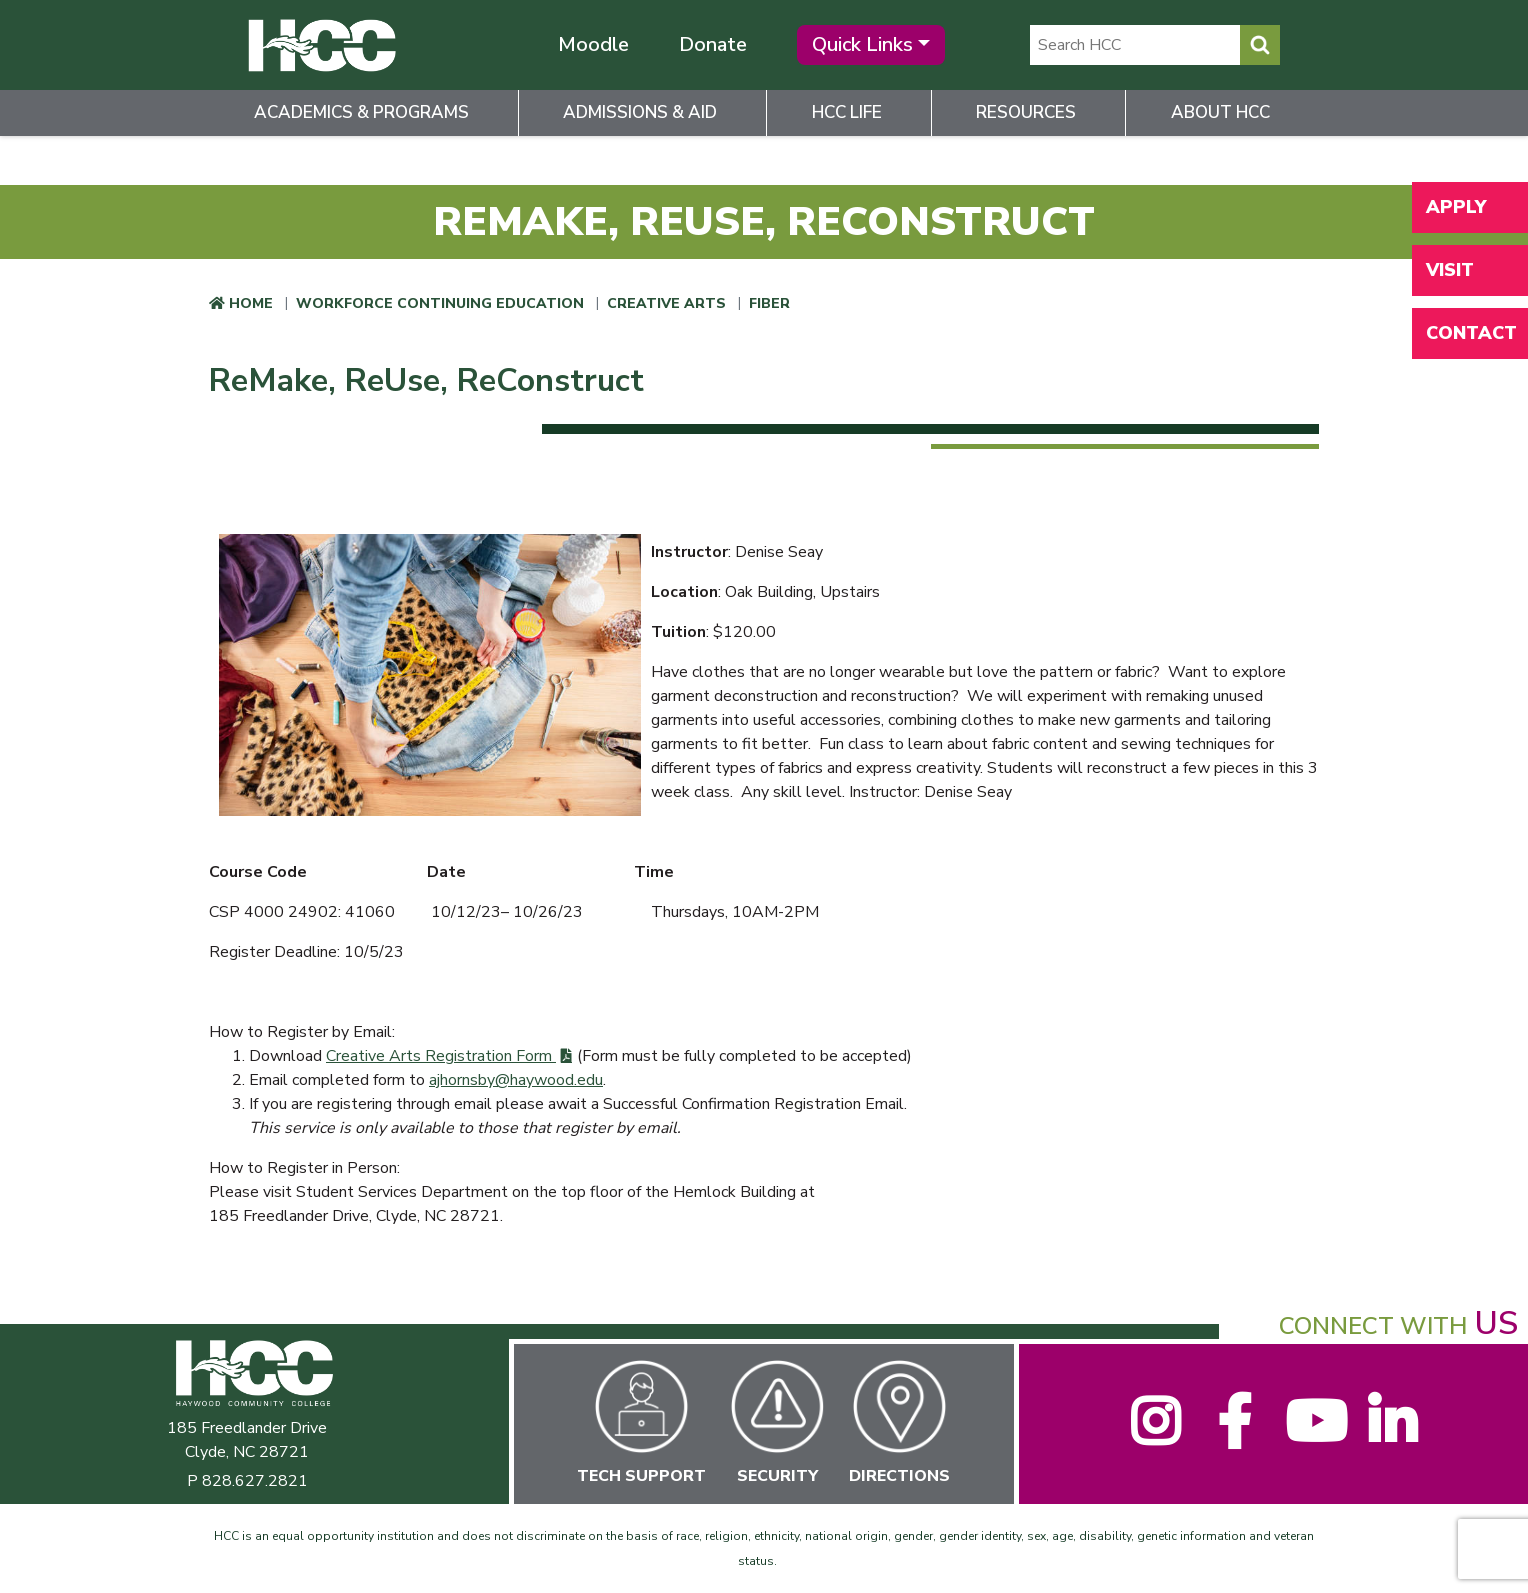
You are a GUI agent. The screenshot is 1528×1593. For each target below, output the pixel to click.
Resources (1026, 112)
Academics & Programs (361, 112)
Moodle (593, 44)
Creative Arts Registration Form (441, 1056)
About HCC (1220, 112)
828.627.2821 (255, 1481)
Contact (1471, 333)
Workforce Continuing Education (440, 303)
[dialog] (1468, 1533)
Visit (1450, 270)
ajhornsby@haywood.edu (516, 1080)
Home (251, 303)
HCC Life (847, 112)
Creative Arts (666, 303)
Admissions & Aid (640, 112)
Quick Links (862, 44)
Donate (713, 44)
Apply (1456, 207)
